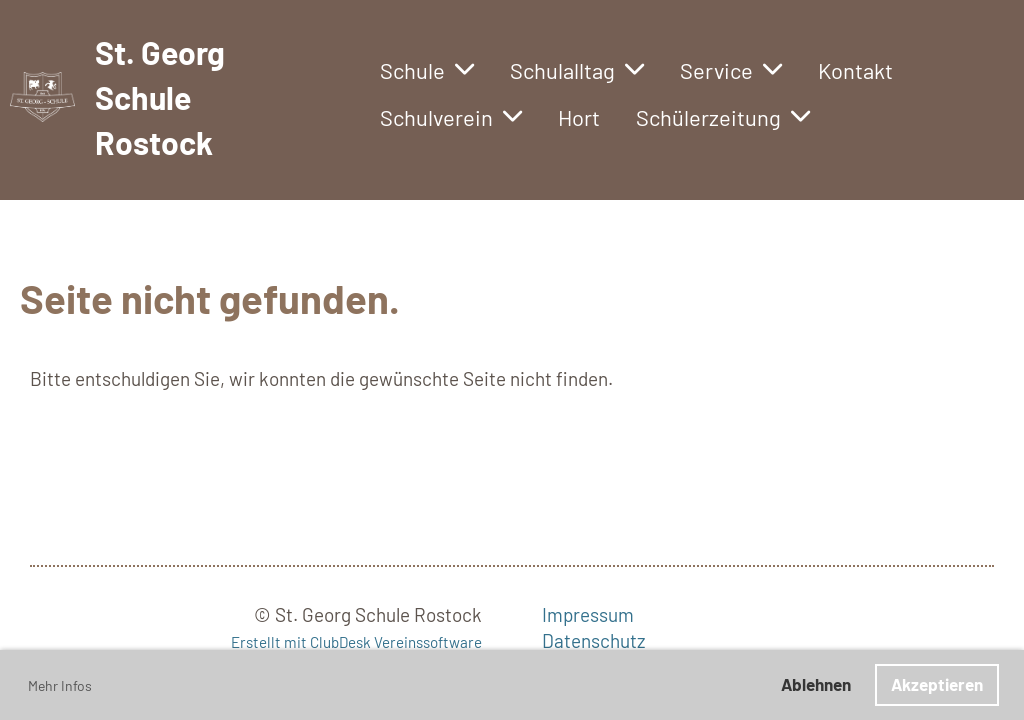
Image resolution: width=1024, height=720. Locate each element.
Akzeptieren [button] (937, 684)
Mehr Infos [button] (60, 685)
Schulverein (451, 117)
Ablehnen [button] (816, 684)
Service (731, 70)
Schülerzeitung (723, 117)
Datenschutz (593, 640)
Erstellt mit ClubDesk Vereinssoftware (356, 642)
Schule (427, 70)
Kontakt (855, 70)
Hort (579, 117)
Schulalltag (577, 70)
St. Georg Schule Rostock (160, 97)
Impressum (588, 614)
